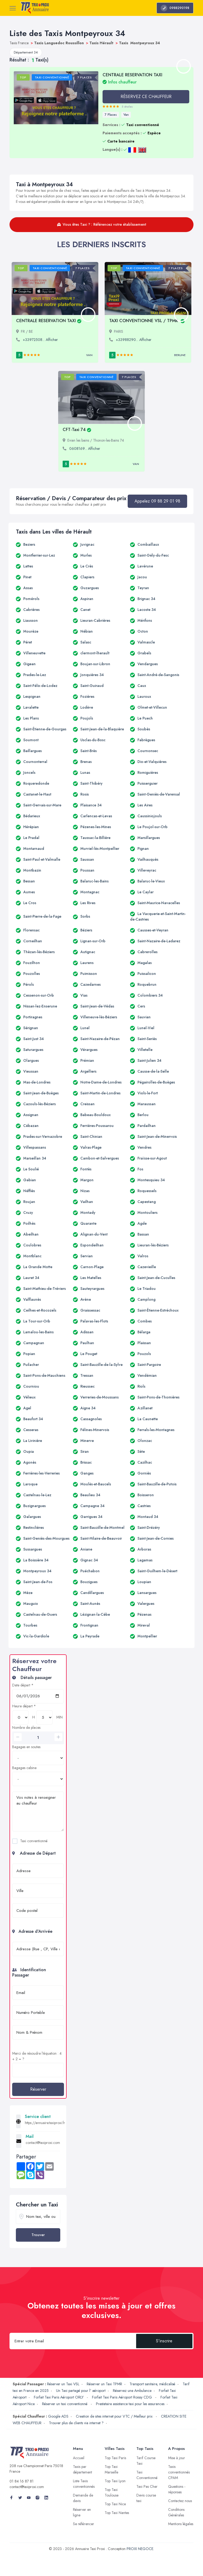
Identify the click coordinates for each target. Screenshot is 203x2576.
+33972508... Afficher (40, 339)
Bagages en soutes (26, 1746)
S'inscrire (164, 2341)
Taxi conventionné (34, 1841)
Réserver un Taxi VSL (63, 2384)
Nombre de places (26, 1727)
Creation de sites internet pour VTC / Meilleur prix (115, 2416)
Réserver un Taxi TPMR (104, 2384)
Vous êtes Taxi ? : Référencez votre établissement (101, 224)
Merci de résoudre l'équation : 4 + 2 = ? (37, 2056)
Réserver (38, 2089)
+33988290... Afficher (133, 339)
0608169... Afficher (84, 448)
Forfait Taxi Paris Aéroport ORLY (59, 2397)
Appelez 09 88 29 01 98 (157, 501)
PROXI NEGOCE (140, 2548)
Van (126, 114)
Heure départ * (24, 1706)
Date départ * (23, 1685)
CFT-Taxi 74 (77, 430)
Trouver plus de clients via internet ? (76, 2423)
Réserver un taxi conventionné (65, 2403)
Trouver (38, 2234)
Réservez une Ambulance (132, 2390)
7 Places (111, 114)
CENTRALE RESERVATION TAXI (48, 321)
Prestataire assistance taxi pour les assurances (130, 2403)
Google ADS (58, 2416)
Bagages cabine (24, 1767)
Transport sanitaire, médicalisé (152, 2384)
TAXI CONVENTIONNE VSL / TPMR (147, 321)
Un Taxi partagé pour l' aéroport (80, 2390)
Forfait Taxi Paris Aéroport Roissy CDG (122, 2397)
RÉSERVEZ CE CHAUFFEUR (146, 97)
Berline (180, 355)
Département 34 (26, 52)
